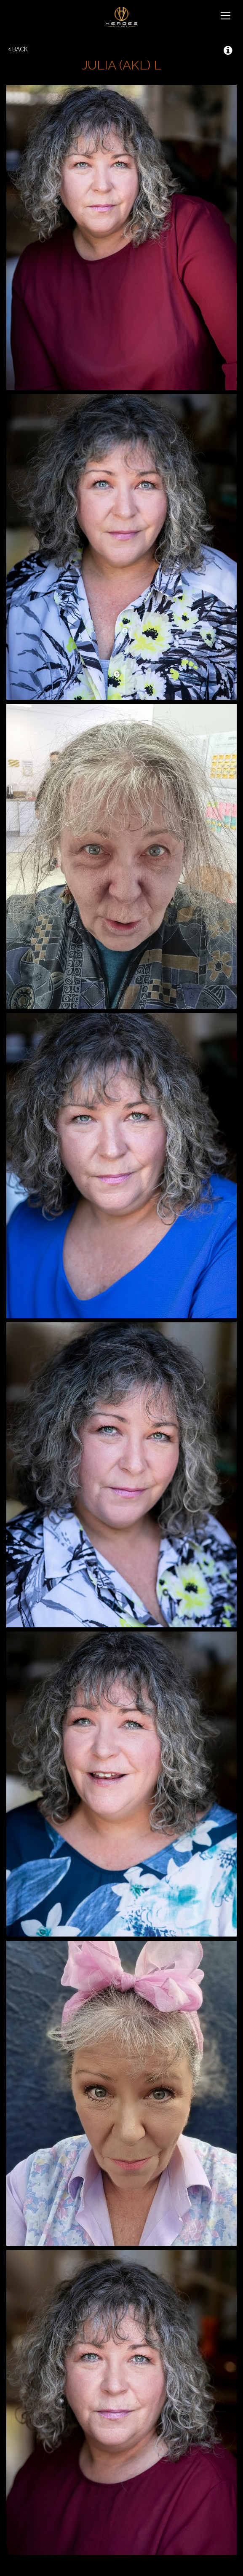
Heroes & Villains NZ (121, 17)
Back (18, 49)
